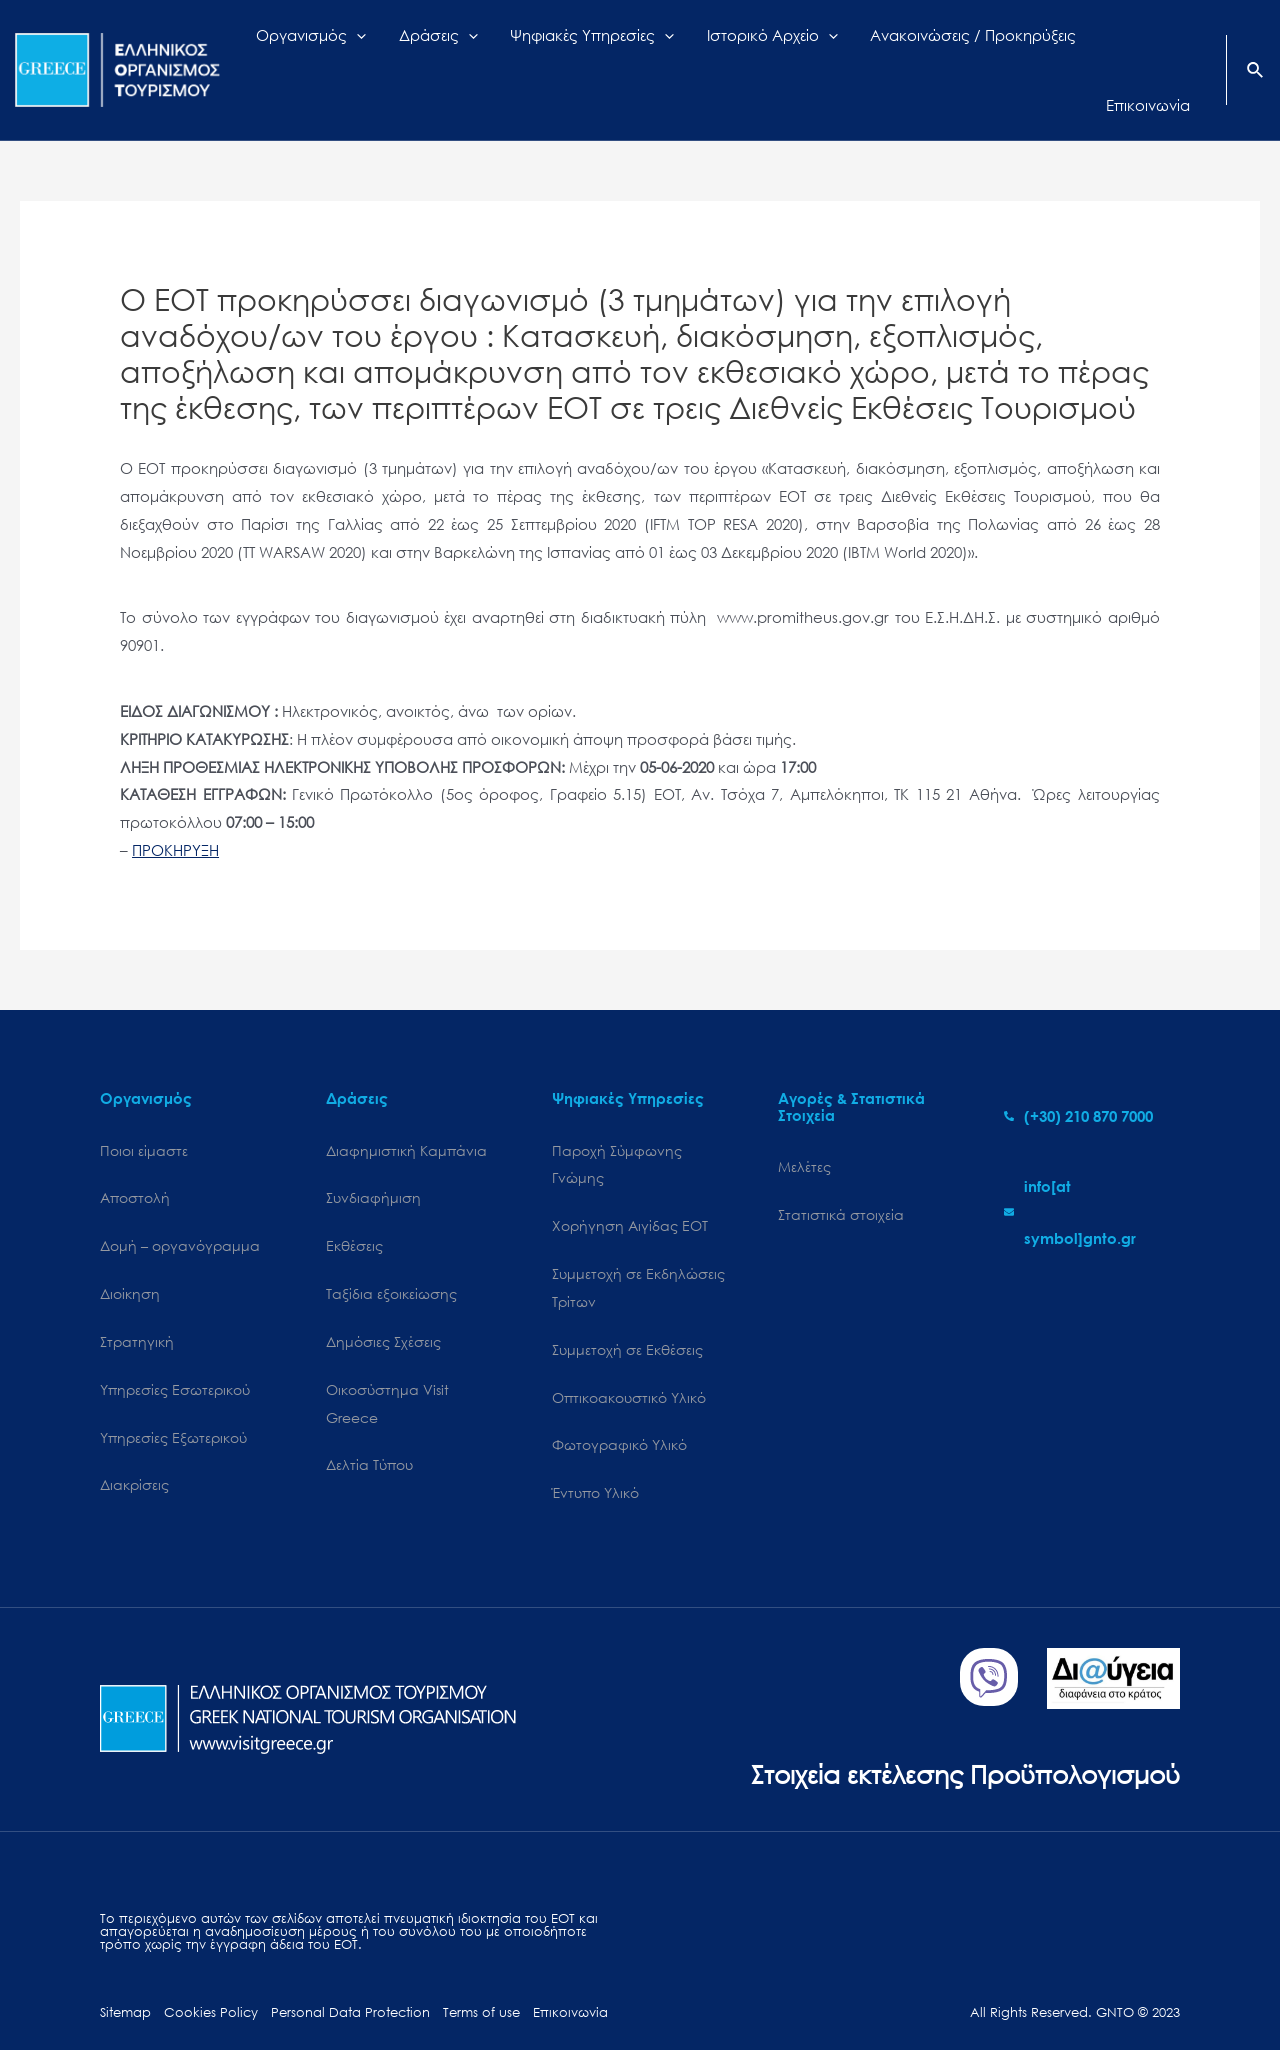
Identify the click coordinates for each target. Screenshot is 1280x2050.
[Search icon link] (1256, 54)
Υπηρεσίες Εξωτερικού (173, 1401)
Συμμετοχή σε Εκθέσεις (627, 1313)
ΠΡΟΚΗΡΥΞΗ (175, 814)
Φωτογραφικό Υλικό (619, 1409)
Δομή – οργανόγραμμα (180, 1209)
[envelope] (1092, 1176)
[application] (411, 52)
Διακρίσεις (134, 1449)
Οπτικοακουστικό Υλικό (629, 1361)
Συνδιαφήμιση (373, 1162)
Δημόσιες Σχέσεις (383, 1305)
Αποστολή (135, 1162)
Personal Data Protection (350, 1977)
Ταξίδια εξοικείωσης (391, 1257)
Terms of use (481, 1977)
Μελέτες (804, 1130)
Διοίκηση (130, 1257)
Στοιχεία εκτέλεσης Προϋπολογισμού (965, 1738)
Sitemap (125, 1977)
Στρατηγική (137, 1305)
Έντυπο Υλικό (595, 1457)
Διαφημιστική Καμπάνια (406, 1114)
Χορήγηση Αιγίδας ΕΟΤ (630, 1189)
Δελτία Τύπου (369, 1429)
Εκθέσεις (354, 1209)
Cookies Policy (211, 1977)
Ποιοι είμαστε (144, 1114)
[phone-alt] (1078, 1080)
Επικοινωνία (570, 1977)
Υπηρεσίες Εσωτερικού (175, 1353)
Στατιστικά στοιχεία (841, 1178)
